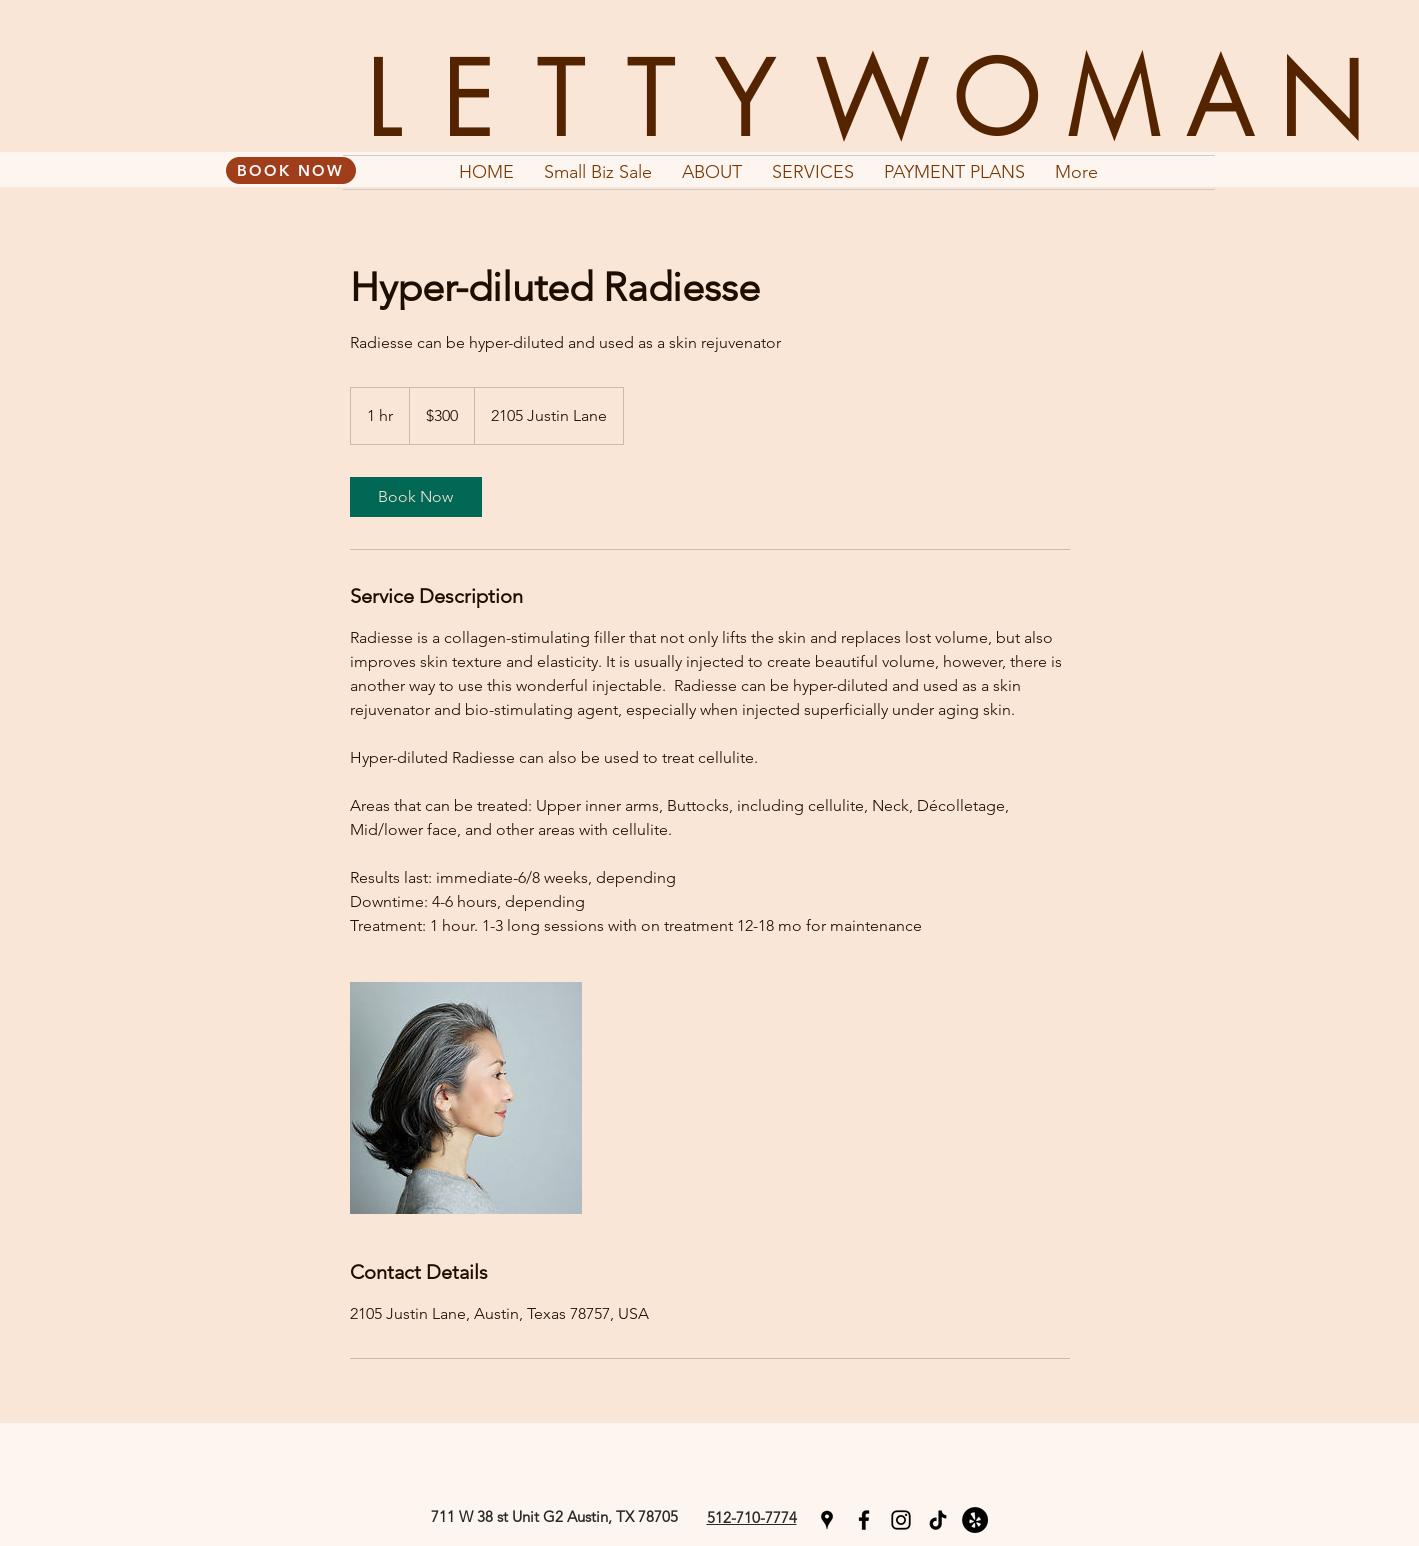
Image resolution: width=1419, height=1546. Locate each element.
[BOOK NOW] (291, 170)
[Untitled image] (466, 1098)
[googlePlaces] (827, 1520)
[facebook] (864, 1520)
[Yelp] (975, 1520)
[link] (416, 497)
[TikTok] (938, 1520)
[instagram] (901, 1520)
